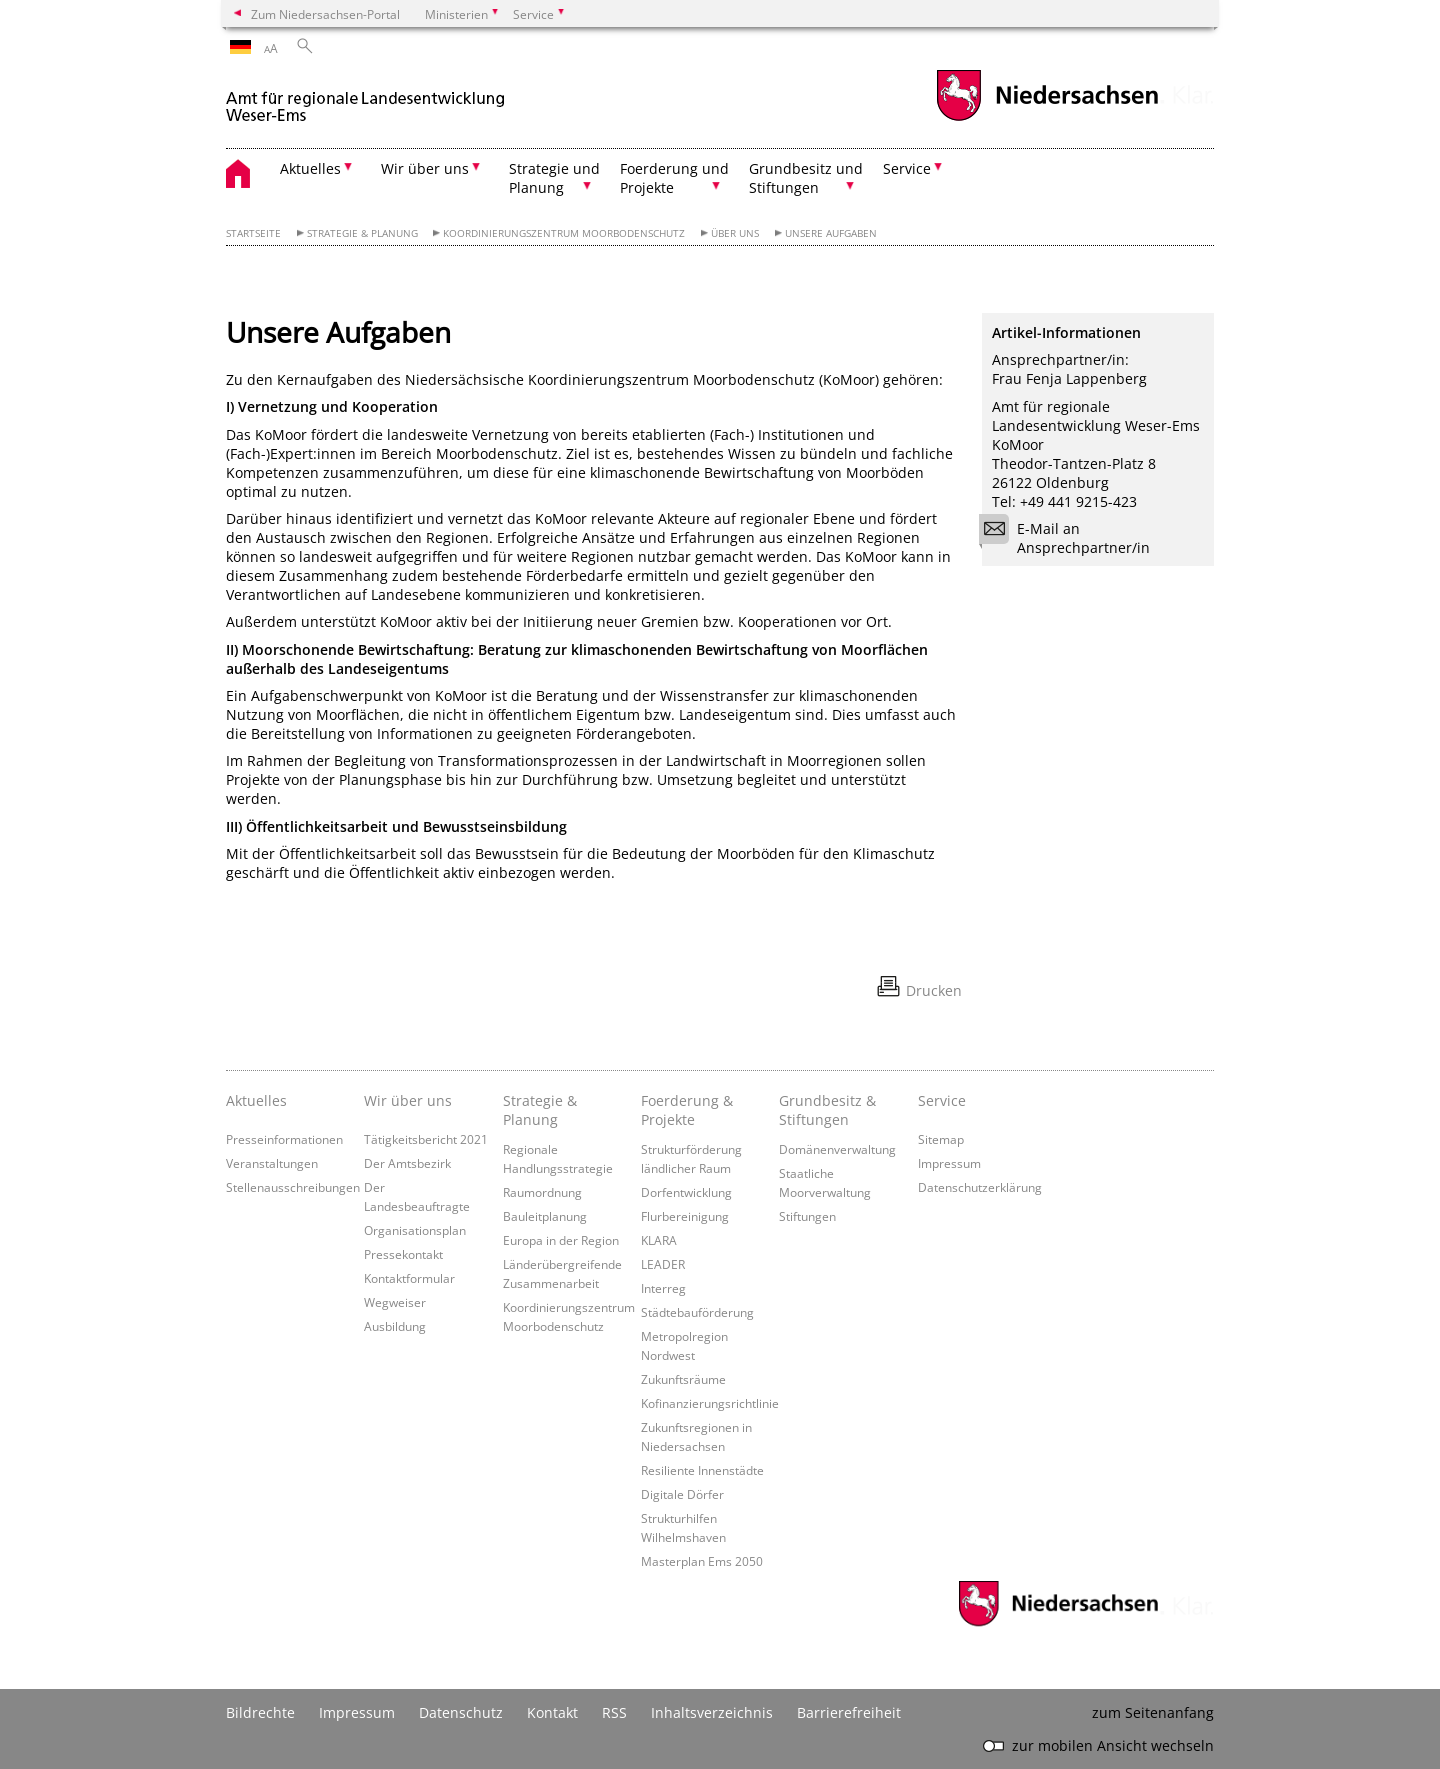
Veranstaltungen (272, 1163)
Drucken (934, 990)
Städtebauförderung (697, 1312)
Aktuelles (256, 1100)
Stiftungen (807, 1216)
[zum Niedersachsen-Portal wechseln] (1047, 118)
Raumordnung (542, 1192)
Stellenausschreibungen (293, 1187)
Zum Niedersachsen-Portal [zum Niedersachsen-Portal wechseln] (325, 14)
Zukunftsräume (683, 1379)
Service (942, 1100)
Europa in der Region (561, 1240)
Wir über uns (408, 1100)
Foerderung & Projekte (687, 1110)
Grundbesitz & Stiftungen (827, 1110)
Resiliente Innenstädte (702, 1470)
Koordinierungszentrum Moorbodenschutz (564, 233)
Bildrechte (260, 1712)
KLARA (659, 1240)
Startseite (253, 233)
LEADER (663, 1264)
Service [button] (907, 168)
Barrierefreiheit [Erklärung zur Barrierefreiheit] (849, 1712)
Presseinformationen (284, 1139)
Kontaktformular (409, 1278)
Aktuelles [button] (310, 168)
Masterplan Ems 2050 (702, 1561)
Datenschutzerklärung (980, 1187)
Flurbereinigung (685, 1216)
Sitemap (941, 1139)
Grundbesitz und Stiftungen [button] (806, 178)
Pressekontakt (403, 1254)
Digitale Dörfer (682, 1494)
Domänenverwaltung (837, 1149)
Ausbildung (395, 1326)
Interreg (663, 1288)
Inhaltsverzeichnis (712, 1712)
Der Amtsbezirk (407, 1163)
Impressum (949, 1163)
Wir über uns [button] (425, 168)
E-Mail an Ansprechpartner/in (1071, 538)
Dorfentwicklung (686, 1192)
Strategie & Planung (362, 233)
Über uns (735, 233)
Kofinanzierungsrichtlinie (710, 1403)
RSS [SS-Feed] (614, 1712)
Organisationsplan (415, 1230)
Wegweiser (395, 1302)
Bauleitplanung (545, 1216)
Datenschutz (461, 1712)
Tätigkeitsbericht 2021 (426, 1139)
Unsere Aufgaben (831, 233)
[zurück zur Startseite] (366, 98)
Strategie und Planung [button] (554, 178)
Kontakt (552, 1712)
